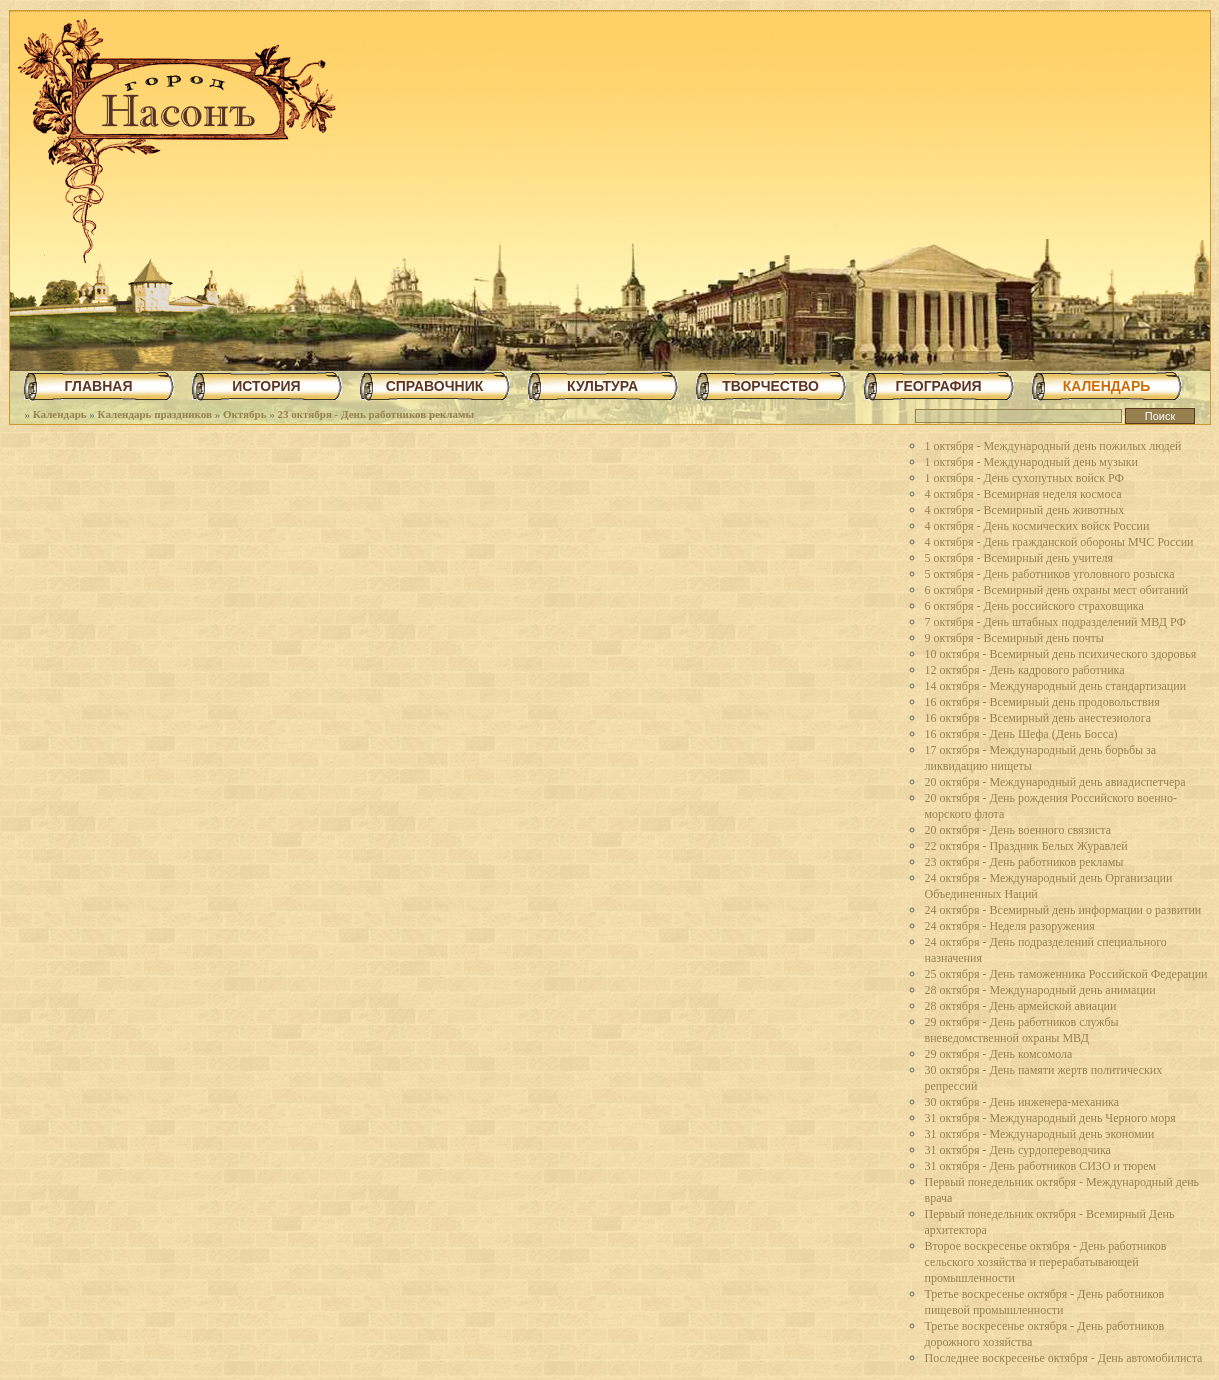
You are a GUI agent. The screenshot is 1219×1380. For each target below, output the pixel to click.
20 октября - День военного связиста (1018, 830)
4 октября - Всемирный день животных (1025, 510)
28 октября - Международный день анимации (1040, 990)
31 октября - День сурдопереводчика (1018, 1150)
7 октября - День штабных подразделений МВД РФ (1055, 622)
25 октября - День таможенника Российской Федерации (1066, 974)
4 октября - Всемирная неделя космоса (1023, 494)
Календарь (60, 414)
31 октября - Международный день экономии (1040, 1134)
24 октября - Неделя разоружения (1010, 926)
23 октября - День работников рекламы (375, 414)
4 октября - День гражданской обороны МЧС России (1059, 542)
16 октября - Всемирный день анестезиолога (1038, 718)
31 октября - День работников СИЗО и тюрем (1041, 1166)
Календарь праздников (155, 414)
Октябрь (245, 414)
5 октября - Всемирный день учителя (1019, 558)
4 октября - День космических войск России (1037, 526)
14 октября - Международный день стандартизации (1056, 686)
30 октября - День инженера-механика (1022, 1102)
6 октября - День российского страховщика (1034, 606)
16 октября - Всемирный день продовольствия (1042, 702)
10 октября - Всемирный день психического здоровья (1061, 654)
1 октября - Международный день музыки (1032, 462)
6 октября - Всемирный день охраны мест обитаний (1057, 590)
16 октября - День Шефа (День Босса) (1021, 734)
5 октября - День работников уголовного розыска (1050, 574)
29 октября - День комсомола (999, 1054)
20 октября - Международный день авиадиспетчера (1055, 782)
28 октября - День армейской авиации (1021, 1006)
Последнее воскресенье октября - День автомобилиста (1064, 1358)
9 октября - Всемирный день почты (1014, 638)
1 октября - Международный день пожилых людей (1053, 446)
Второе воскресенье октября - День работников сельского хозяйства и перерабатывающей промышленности (1046, 1262)
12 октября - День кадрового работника (1025, 670)
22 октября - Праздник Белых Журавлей (1026, 846)
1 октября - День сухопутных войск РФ (1024, 478)
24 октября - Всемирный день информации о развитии (1063, 910)
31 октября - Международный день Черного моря (1050, 1118)
